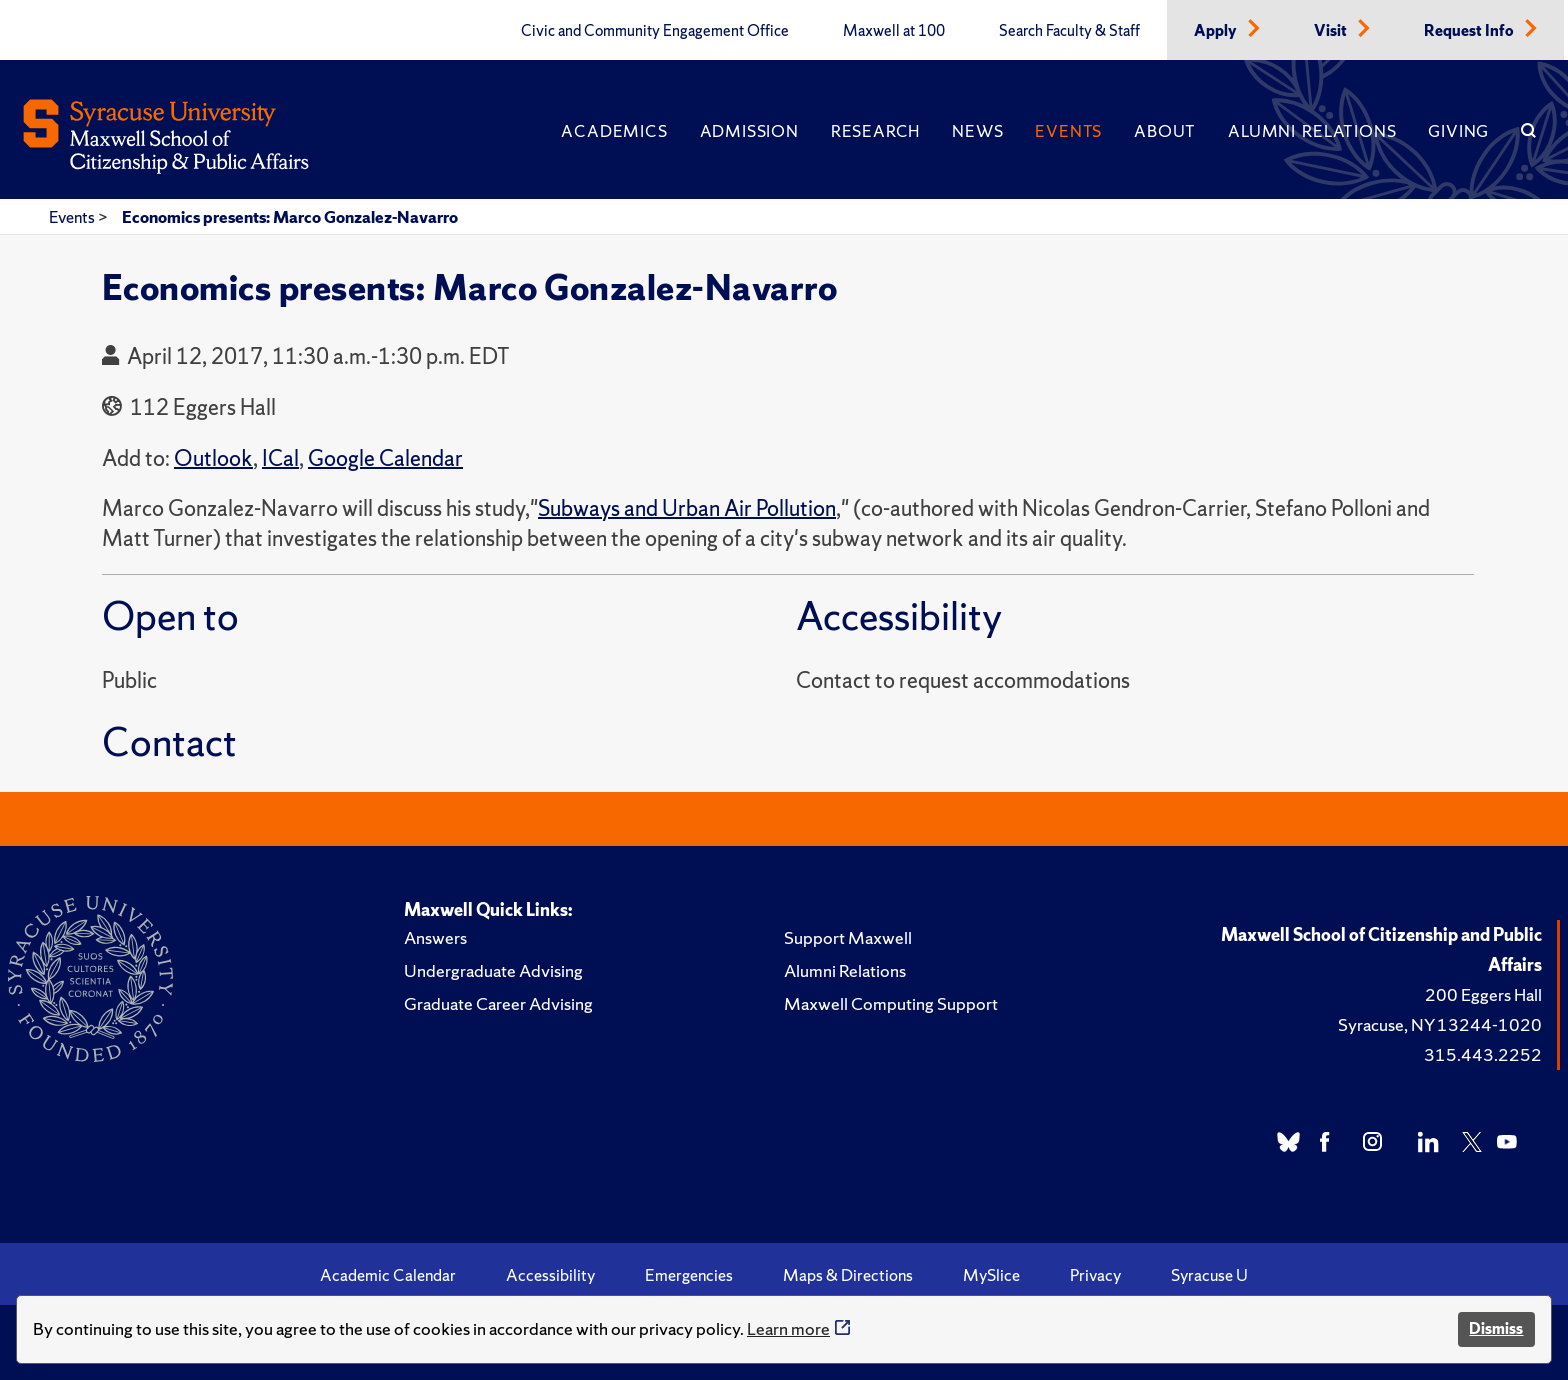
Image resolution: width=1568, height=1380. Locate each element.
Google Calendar (385, 458)
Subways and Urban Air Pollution (687, 508)
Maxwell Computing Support (891, 1003)
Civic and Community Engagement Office (655, 31)
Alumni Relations (1312, 131)
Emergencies (689, 1275)
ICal (280, 458)
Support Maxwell (848, 937)
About (1165, 131)
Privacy (1095, 1275)
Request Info (1470, 31)
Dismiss (1496, 1328)
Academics (614, 131)
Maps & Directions (848, 1275)
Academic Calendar (388, 1275)
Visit (1332, 31)
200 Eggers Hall (1483, 994)
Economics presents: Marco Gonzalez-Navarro (290, 217)
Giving (1458, 131)
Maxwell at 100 (894, 31)
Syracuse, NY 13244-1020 (1440, 1024)
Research (875, 131)
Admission (749, 131)
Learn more (788, 1328)
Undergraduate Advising (493, 970)
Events (1068, 131)
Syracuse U (1209, 1275)
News (977, 131)
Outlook (213, 458)
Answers (435, 937)
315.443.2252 (1483, 1054)
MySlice (991, 1275)
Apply (1217, 31)
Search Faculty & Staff (1069, 31)
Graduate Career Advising (498, 1003)
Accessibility (550, 1275)
